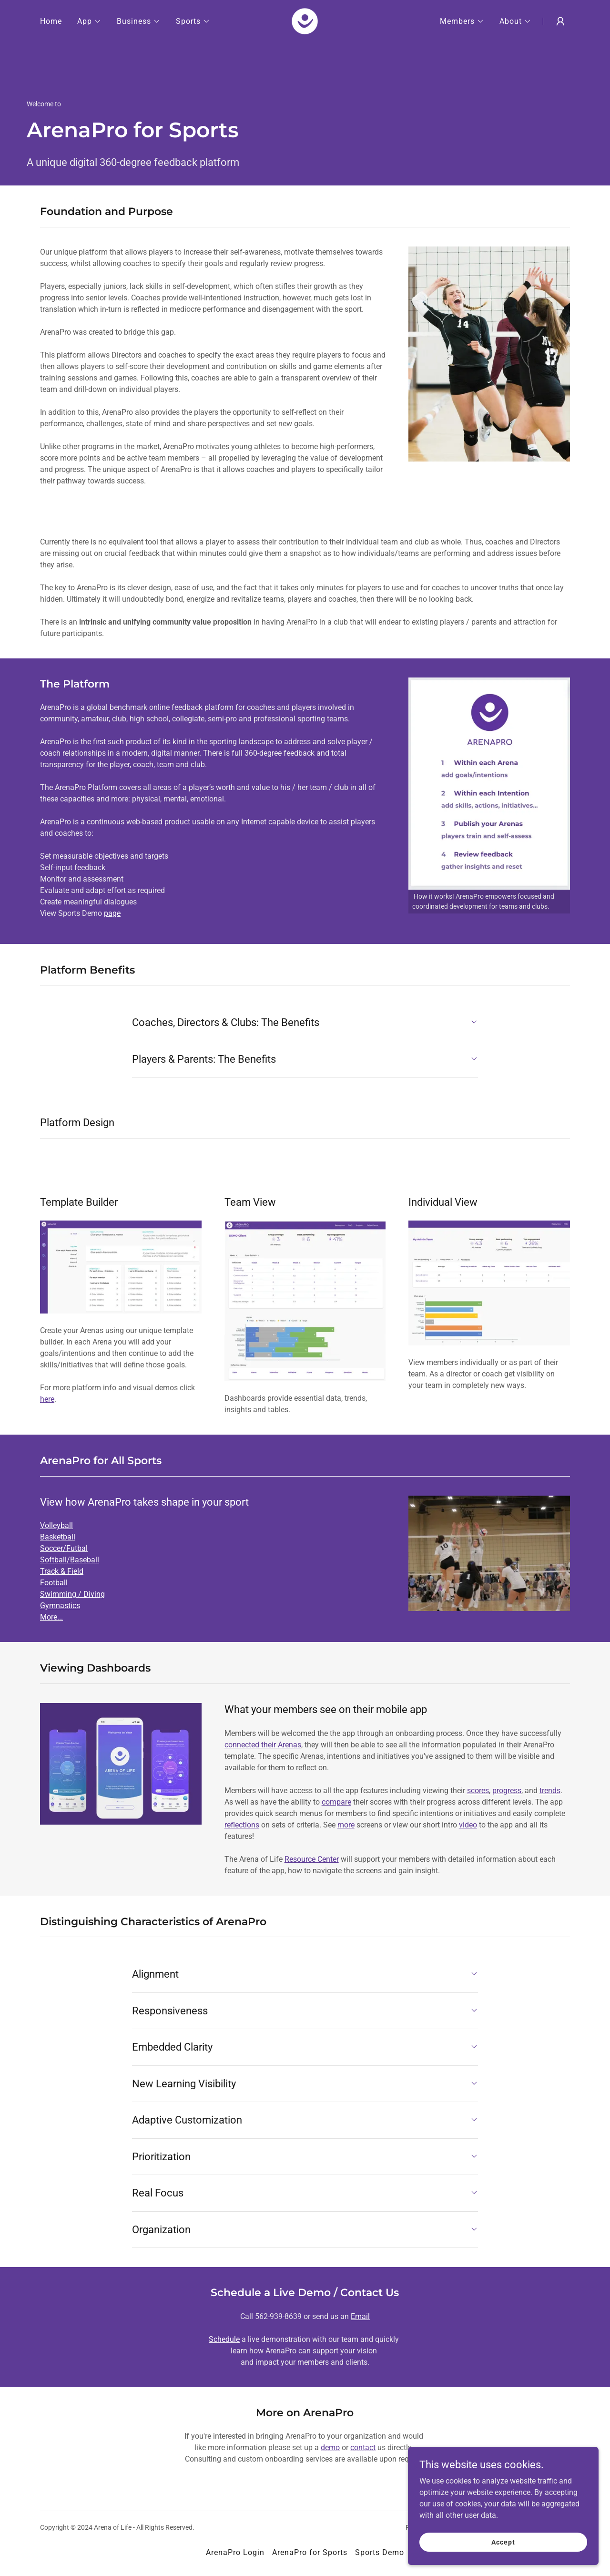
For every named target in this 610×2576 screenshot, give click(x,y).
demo (330, 2447)
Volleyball (56, 1525)
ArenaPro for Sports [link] (309, 2552)
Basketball (57, 1536)
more (346, 1824)
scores (478, 1790)
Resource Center (312, 1859)
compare (336, 1801)
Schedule (224, 2339)
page (112, 913)
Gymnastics (60, 1605)
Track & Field (61, 1571)
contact (363, 2447)
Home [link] (51, 21)
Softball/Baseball (69, 1559)
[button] (89, 21)
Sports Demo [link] (379, 2552)
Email (360, 2316)
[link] (304, 20)
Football (54, 1582)
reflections (241, 1824)
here (47, 1399)
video (468, 1824)
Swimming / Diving (72, 1594)
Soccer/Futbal (64, 1548)
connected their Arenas (262, 1744)
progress (506, 1790)
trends (549, 1790)
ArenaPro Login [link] (235, 2552)
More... (51, 1617)
